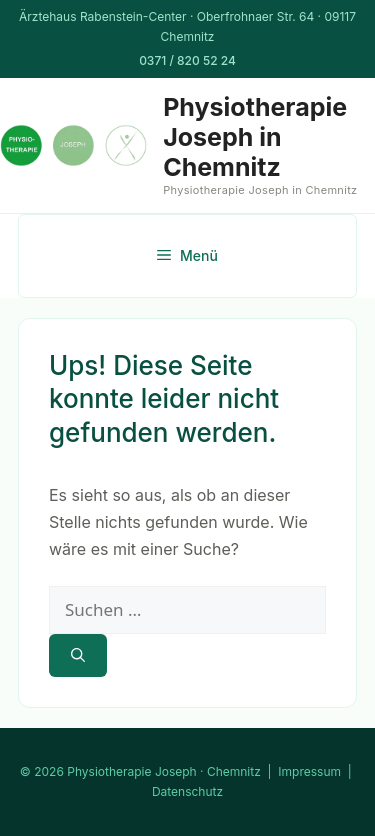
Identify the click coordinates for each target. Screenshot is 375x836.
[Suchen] (78, 655)
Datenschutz (187, 791)
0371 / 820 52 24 (187, 60)
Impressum (309, 771)
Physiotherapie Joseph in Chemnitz (255, 137)
